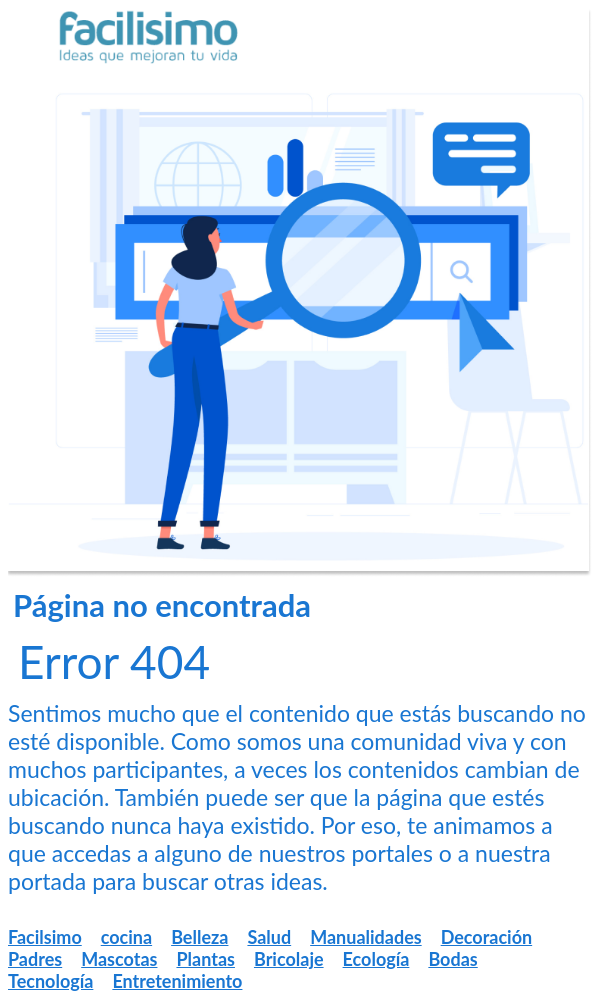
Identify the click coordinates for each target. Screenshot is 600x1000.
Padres (35, 959)
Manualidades (365, 937)
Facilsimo (45, 937)
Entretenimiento (177, 981)
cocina (126, 937)
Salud (269, 937)
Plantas (205, 959)
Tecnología (50, 981)
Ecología (376, 959)
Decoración (487, 937)
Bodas (452, 959)
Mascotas (119, 959)
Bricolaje (289, 959)
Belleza (199, 937)
